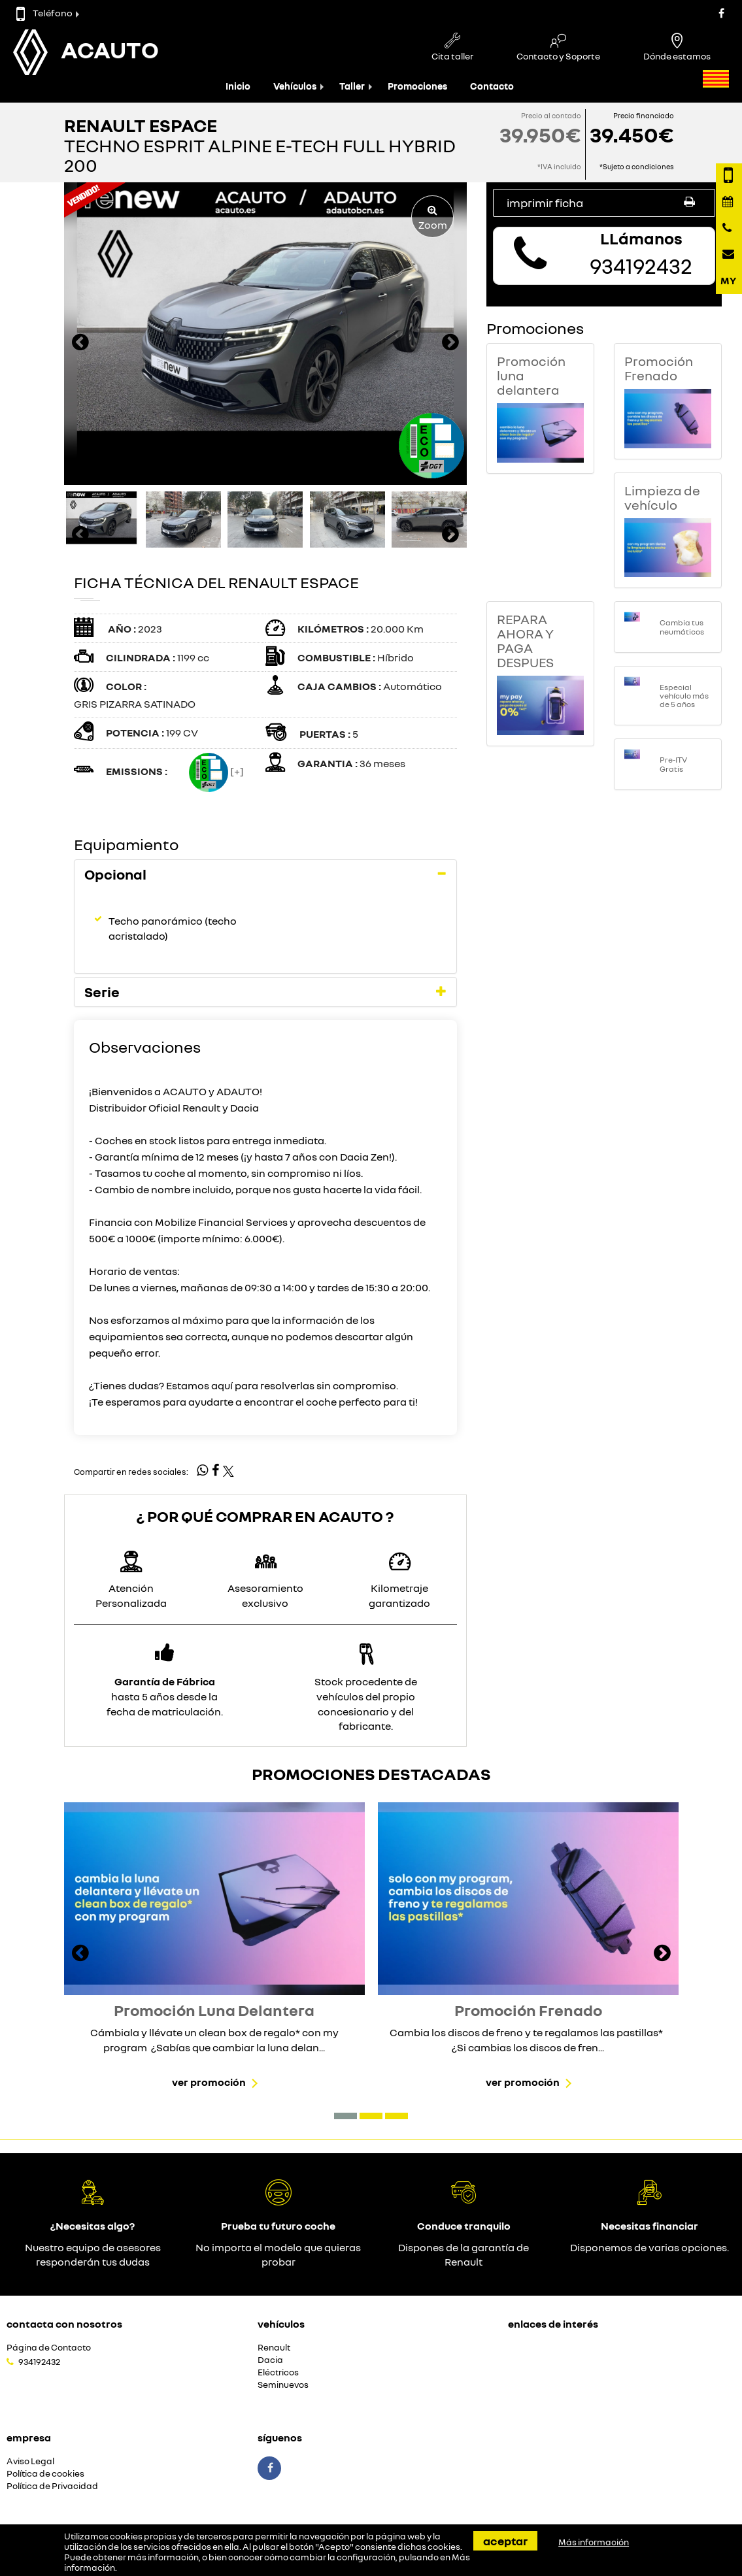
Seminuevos (283, 2385)
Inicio (238, 85)
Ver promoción (209, 2082)
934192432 (39, 2361)
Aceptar (505, 2541)
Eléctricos (278, 2372)
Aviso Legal (30, 2461)
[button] (345, 2115)
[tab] (266, 874)
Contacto (492, 85)
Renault (274, 2348)
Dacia (270, 2360)
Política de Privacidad (52, 2486)
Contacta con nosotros (64, 2323)
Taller (352, 85)
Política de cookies (45, 2474)
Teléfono (44, 12)
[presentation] (80, 343)
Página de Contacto (49, 2348)
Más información (593, 2542)
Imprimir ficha (604, 202)
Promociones (417, 85)
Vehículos (294, 85)
